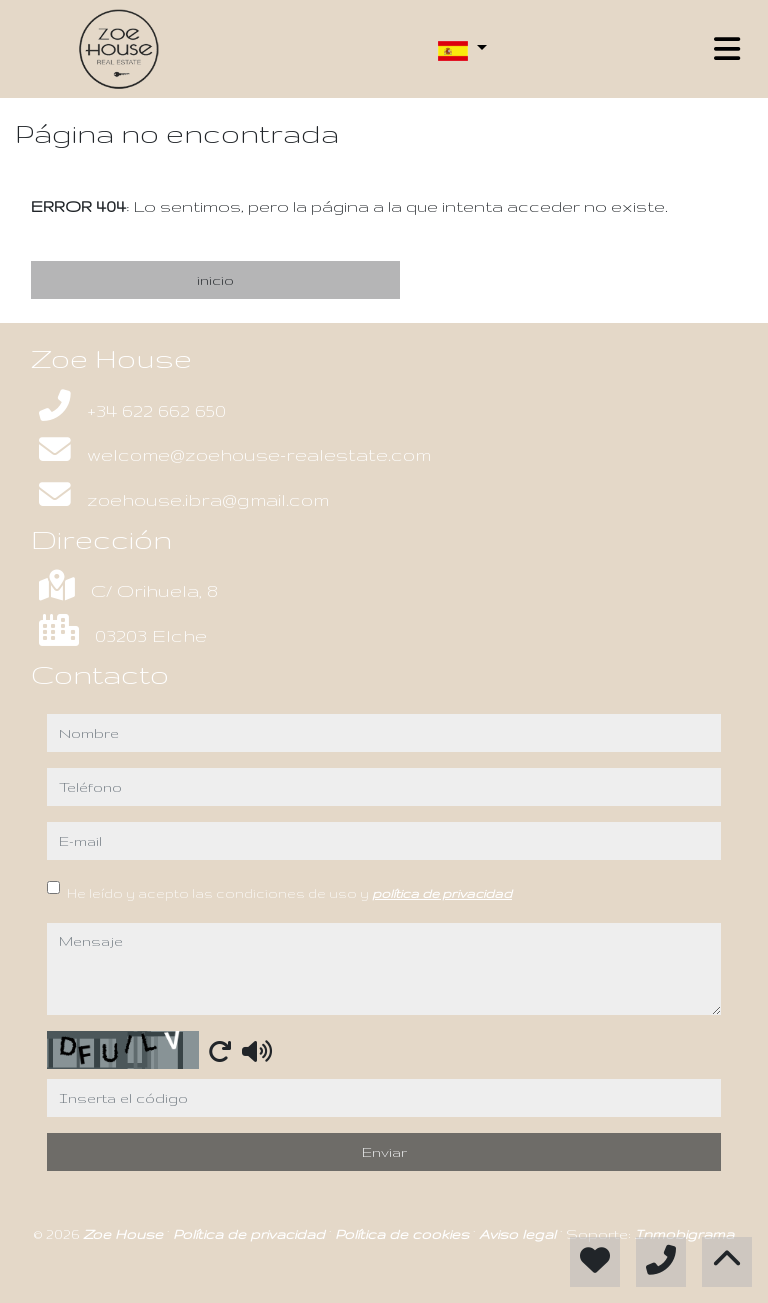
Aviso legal (519, 1234)
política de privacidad (442, 893)
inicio (215, 280)
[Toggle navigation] (727, 49)
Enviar (384, 1152)
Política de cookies (404, 1234)
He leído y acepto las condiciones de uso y (289, 893)
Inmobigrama (684, 1234)
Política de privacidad (251, 1234)
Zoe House (125, 1234)
